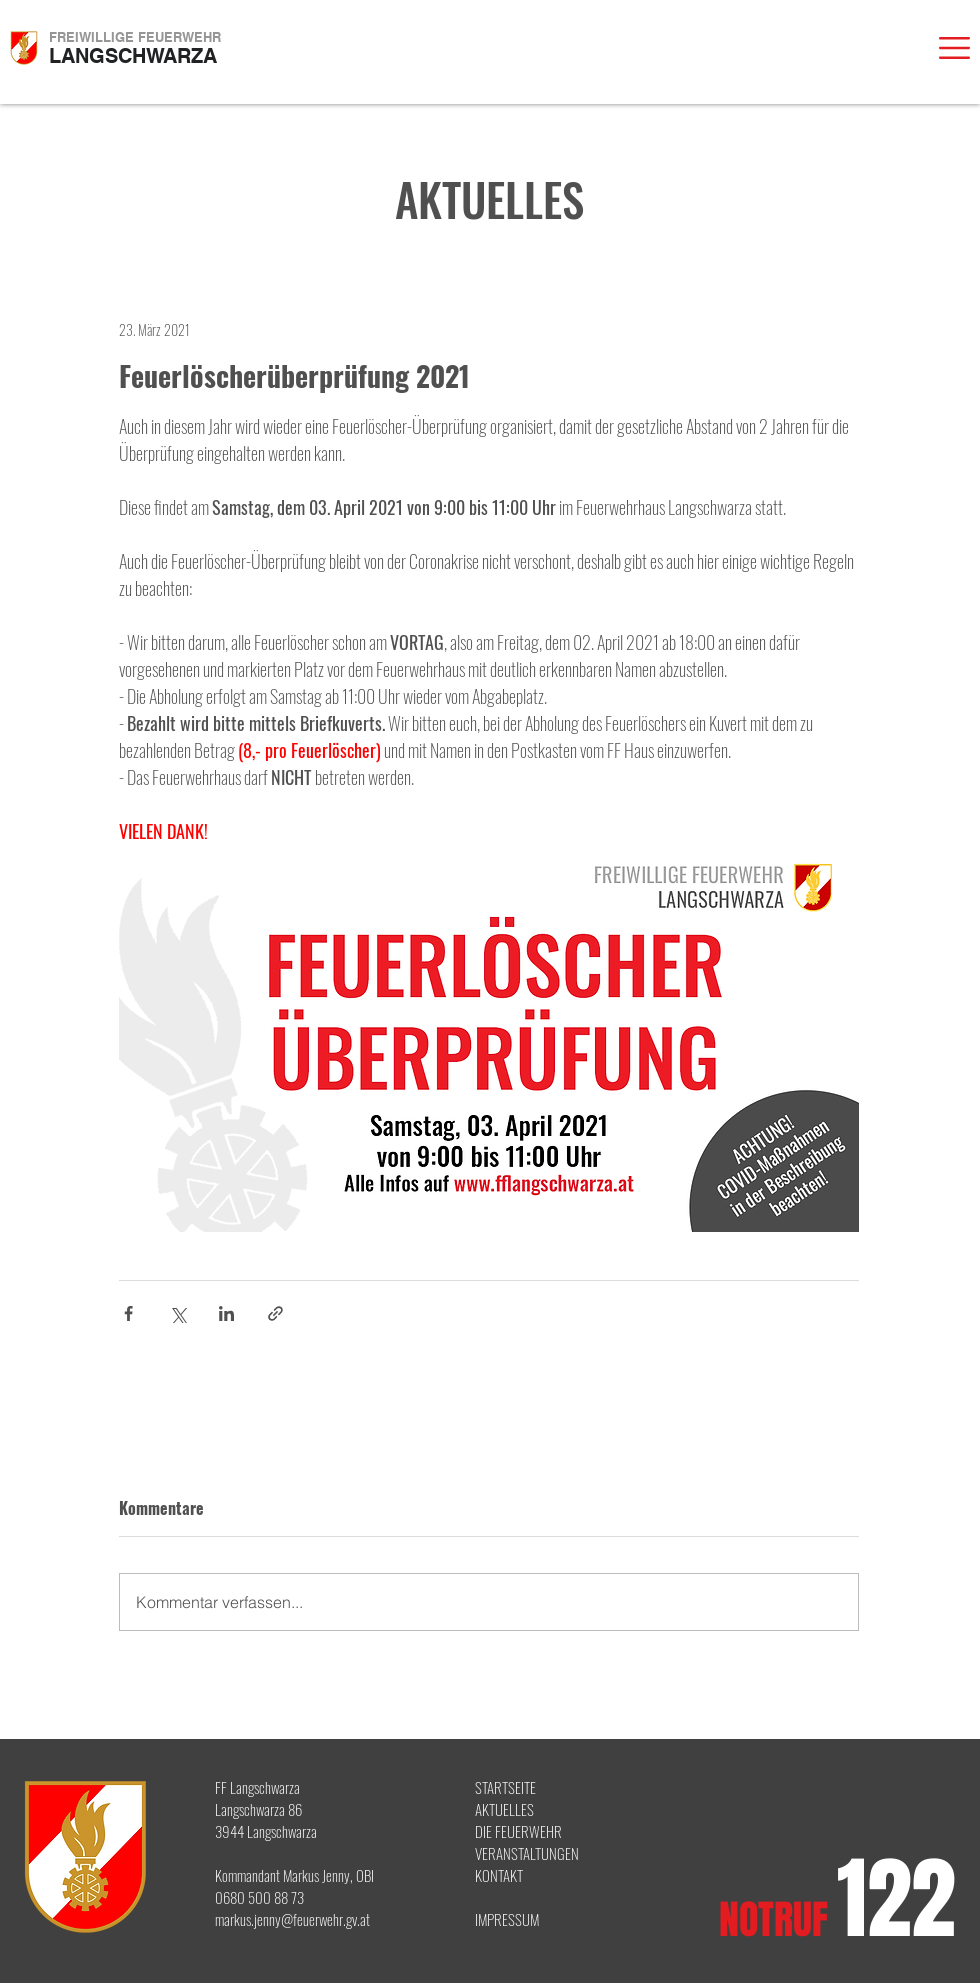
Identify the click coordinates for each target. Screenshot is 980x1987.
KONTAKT (499, 1875)
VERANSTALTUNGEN (527, 1853)
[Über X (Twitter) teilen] (177, 1313)
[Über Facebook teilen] (128, 1313)
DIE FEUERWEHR (518, 1831)
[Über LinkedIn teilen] (226, 1313)
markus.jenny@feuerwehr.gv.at (292, 1919)
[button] (954, 48)
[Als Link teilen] (275, 1313)
